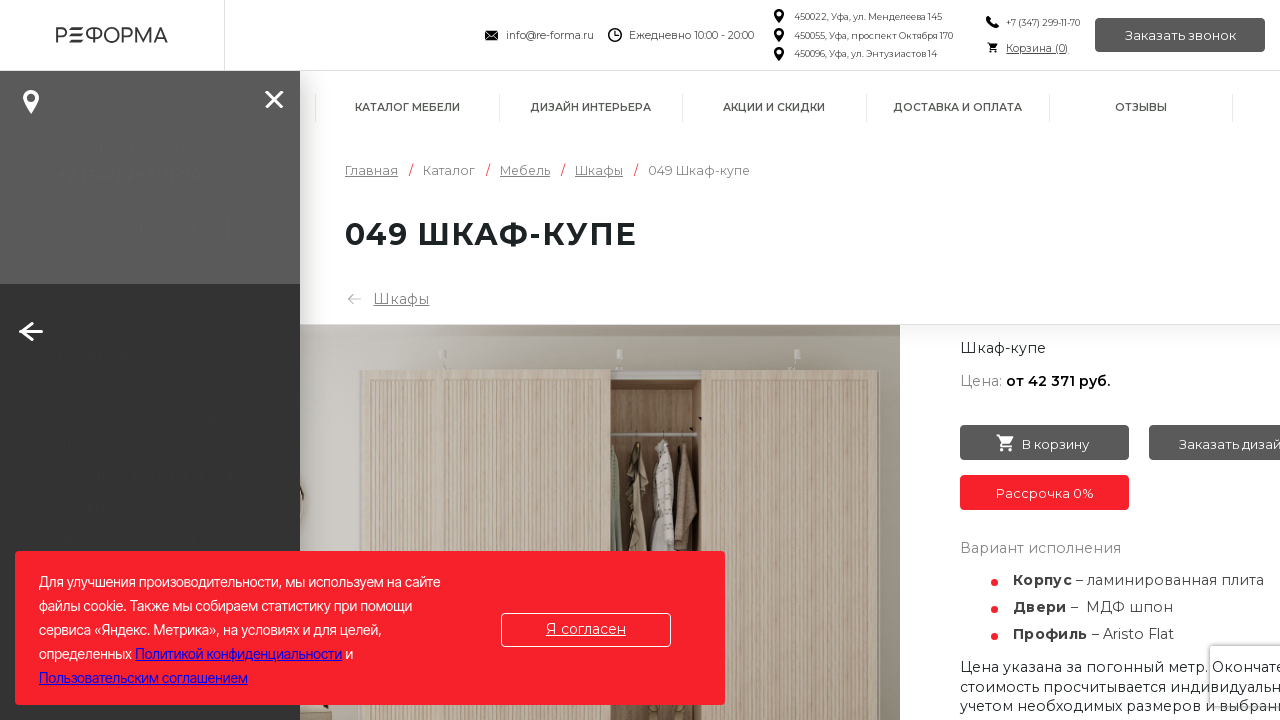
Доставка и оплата (957, 107)
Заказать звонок (1180, 35)
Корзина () (1037, 48)
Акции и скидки (774, 107)
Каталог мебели (407, 107)
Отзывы (1141, 107)
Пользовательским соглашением (143, 677)
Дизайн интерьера (590, 107)
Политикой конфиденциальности (238, 653)
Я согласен (586, 629)
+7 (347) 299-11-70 (1043, 22)
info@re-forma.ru (550, 35)
